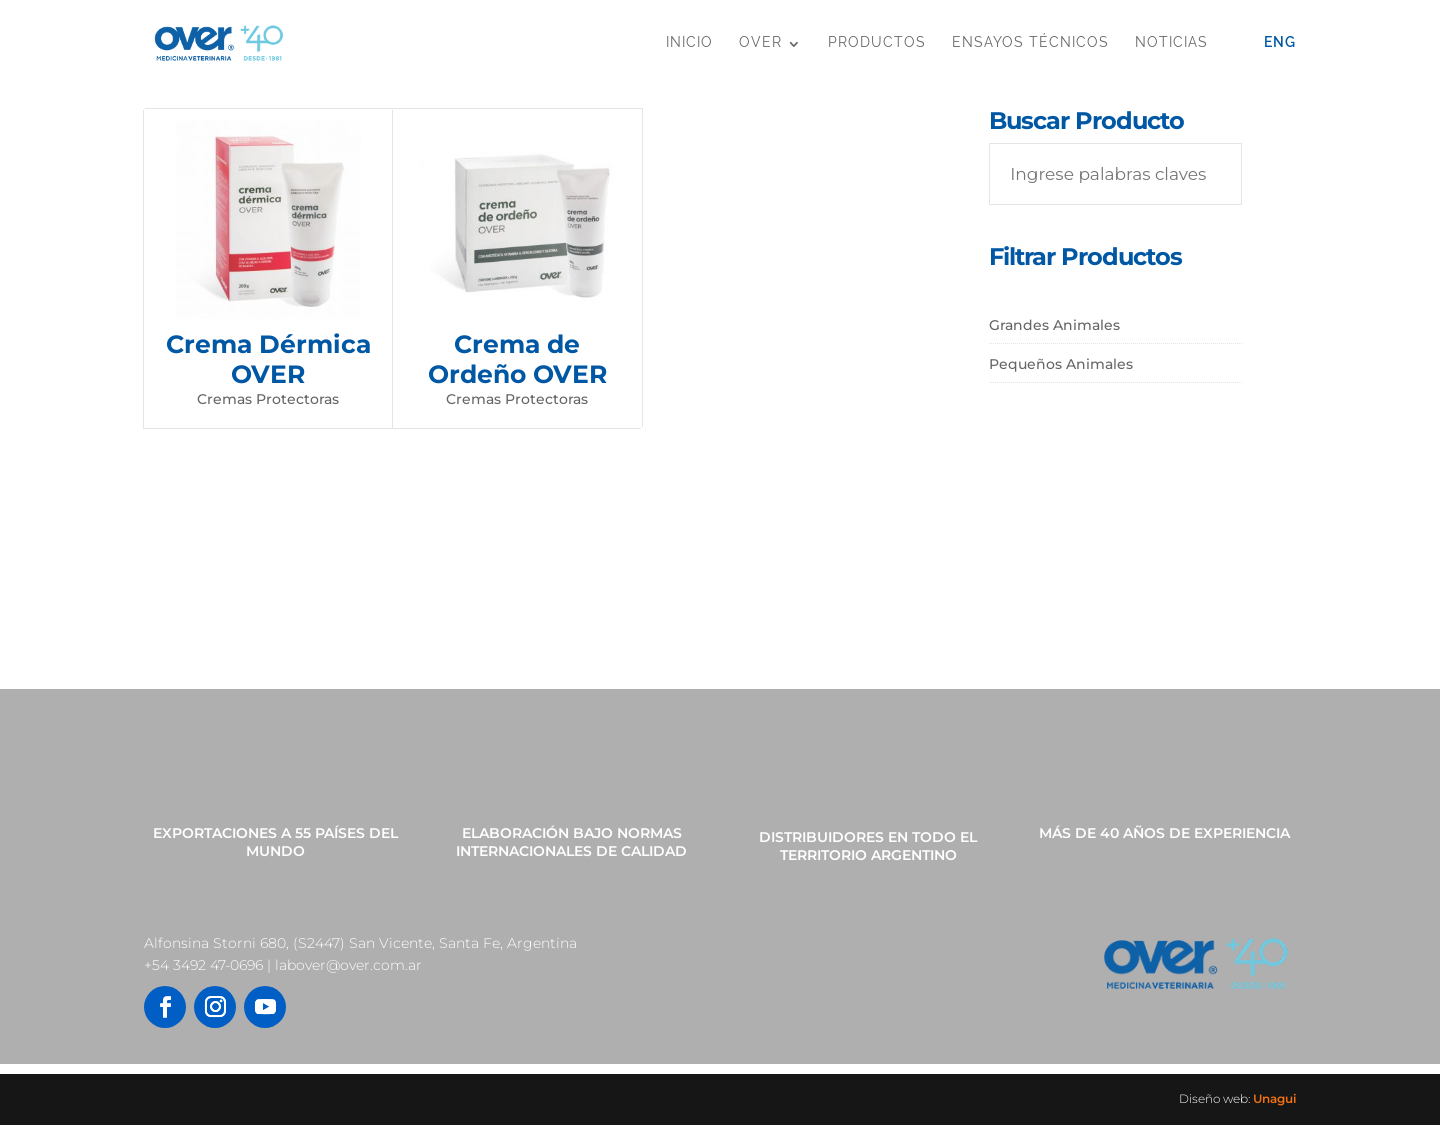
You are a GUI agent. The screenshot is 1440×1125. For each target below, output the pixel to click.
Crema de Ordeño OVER (517, 359)
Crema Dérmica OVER (268, 359)
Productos (877, 42)
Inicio (689, 42)
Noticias (1171, 42)
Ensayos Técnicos (1030, 42)
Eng (1280, 42)
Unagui (1274, 1098)
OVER (760, 42)
